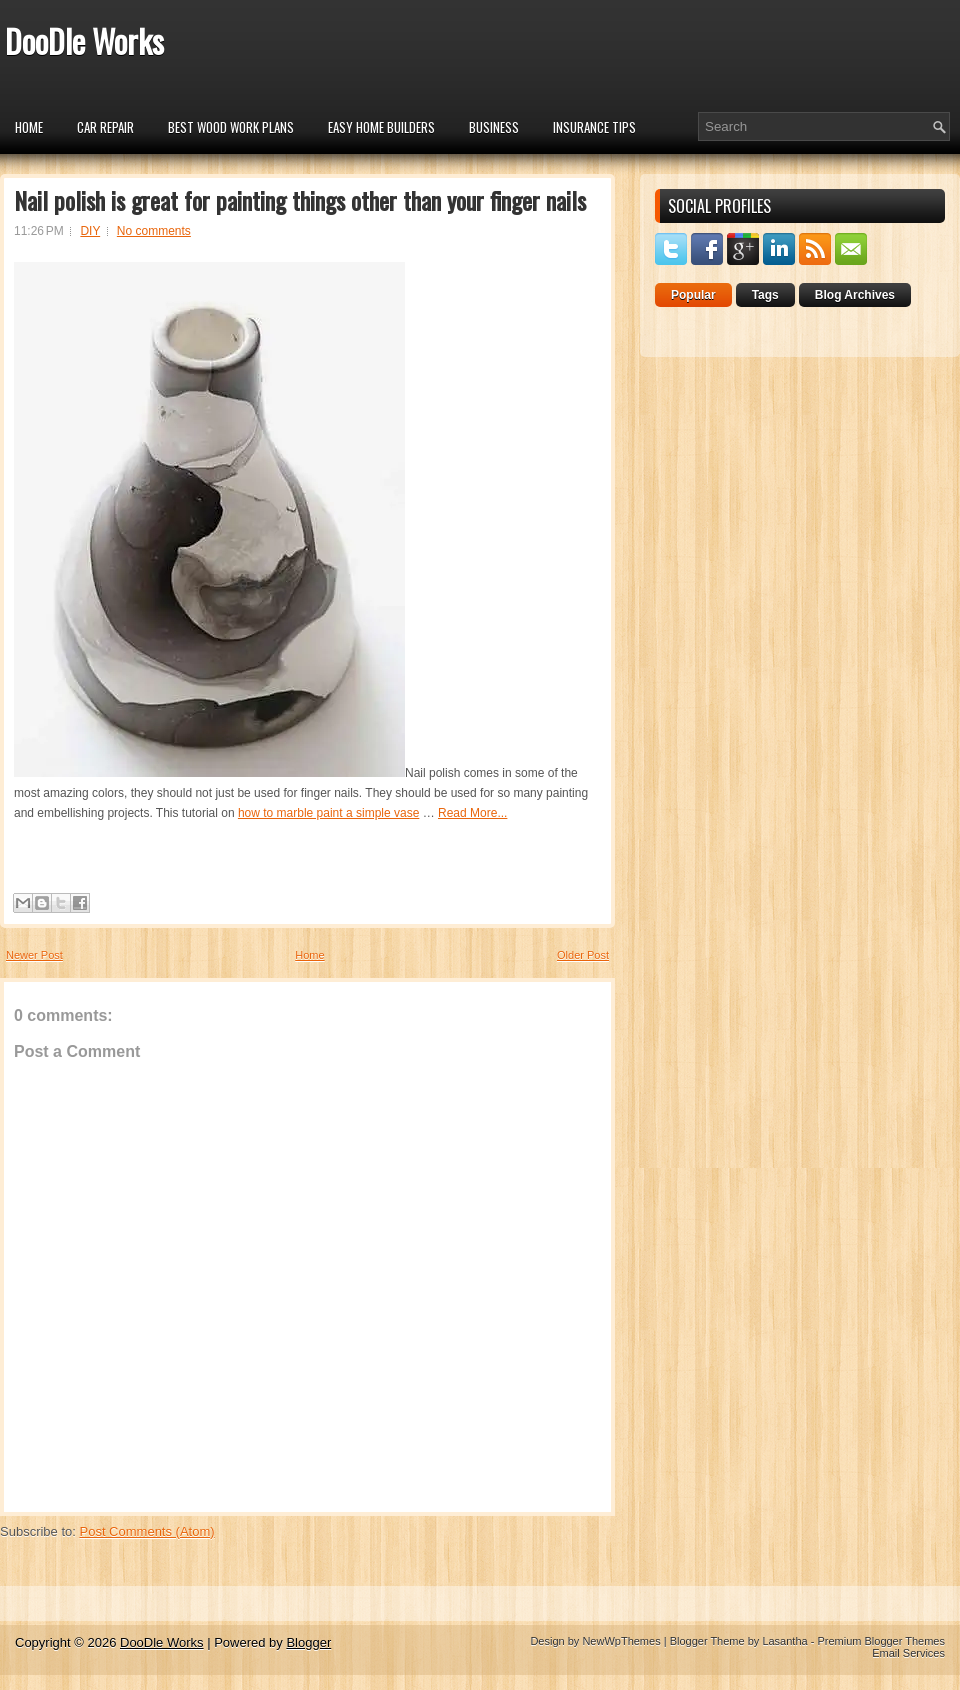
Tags (765, 295)
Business (494, 127)
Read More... (472, 813)
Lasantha (784, 1641)
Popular (693, 295)
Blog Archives (855, 295)
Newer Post (34, 955)
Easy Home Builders (381, 127)
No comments (154, 231)
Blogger (308, 1642)
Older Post (583, 955)
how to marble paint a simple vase (328, 813)
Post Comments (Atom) (147, 1531)
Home (29, 127)
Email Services (908, 1653)
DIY (90, 231)
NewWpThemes (621, 1641)
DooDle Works (84, 40)
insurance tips (594, 127)
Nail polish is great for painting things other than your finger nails (300, 200)
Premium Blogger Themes (881, 1641)
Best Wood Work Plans (231, 127)
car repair (105, 127)
